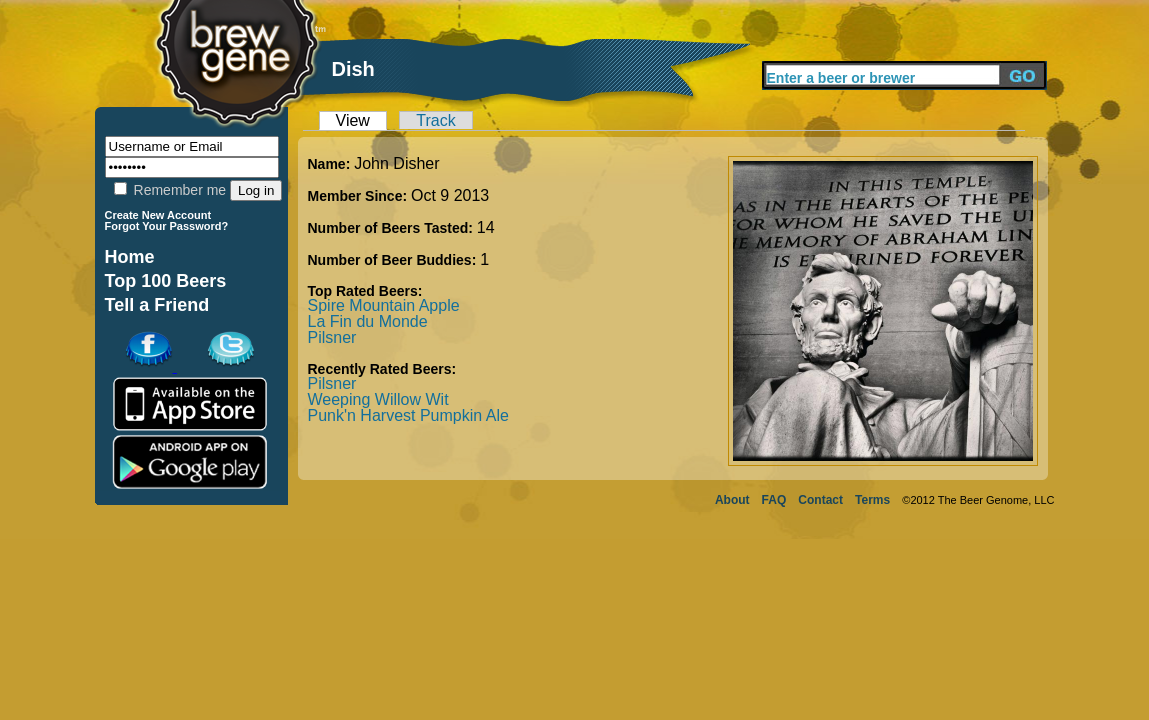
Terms (872, 500)
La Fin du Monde (368, 321)
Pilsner (332, 337)
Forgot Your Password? (167, 226)
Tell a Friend (157, 305)
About (732, 500)
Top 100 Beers (166, 281)
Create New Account (158, 215)
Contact (820, 500)
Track (435, 120)
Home (130, 257)
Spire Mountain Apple (384, 305)
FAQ (774, 500)
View (353, 120)
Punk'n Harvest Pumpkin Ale (408, 415)
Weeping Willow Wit (378, 399)
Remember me (170, 190)
